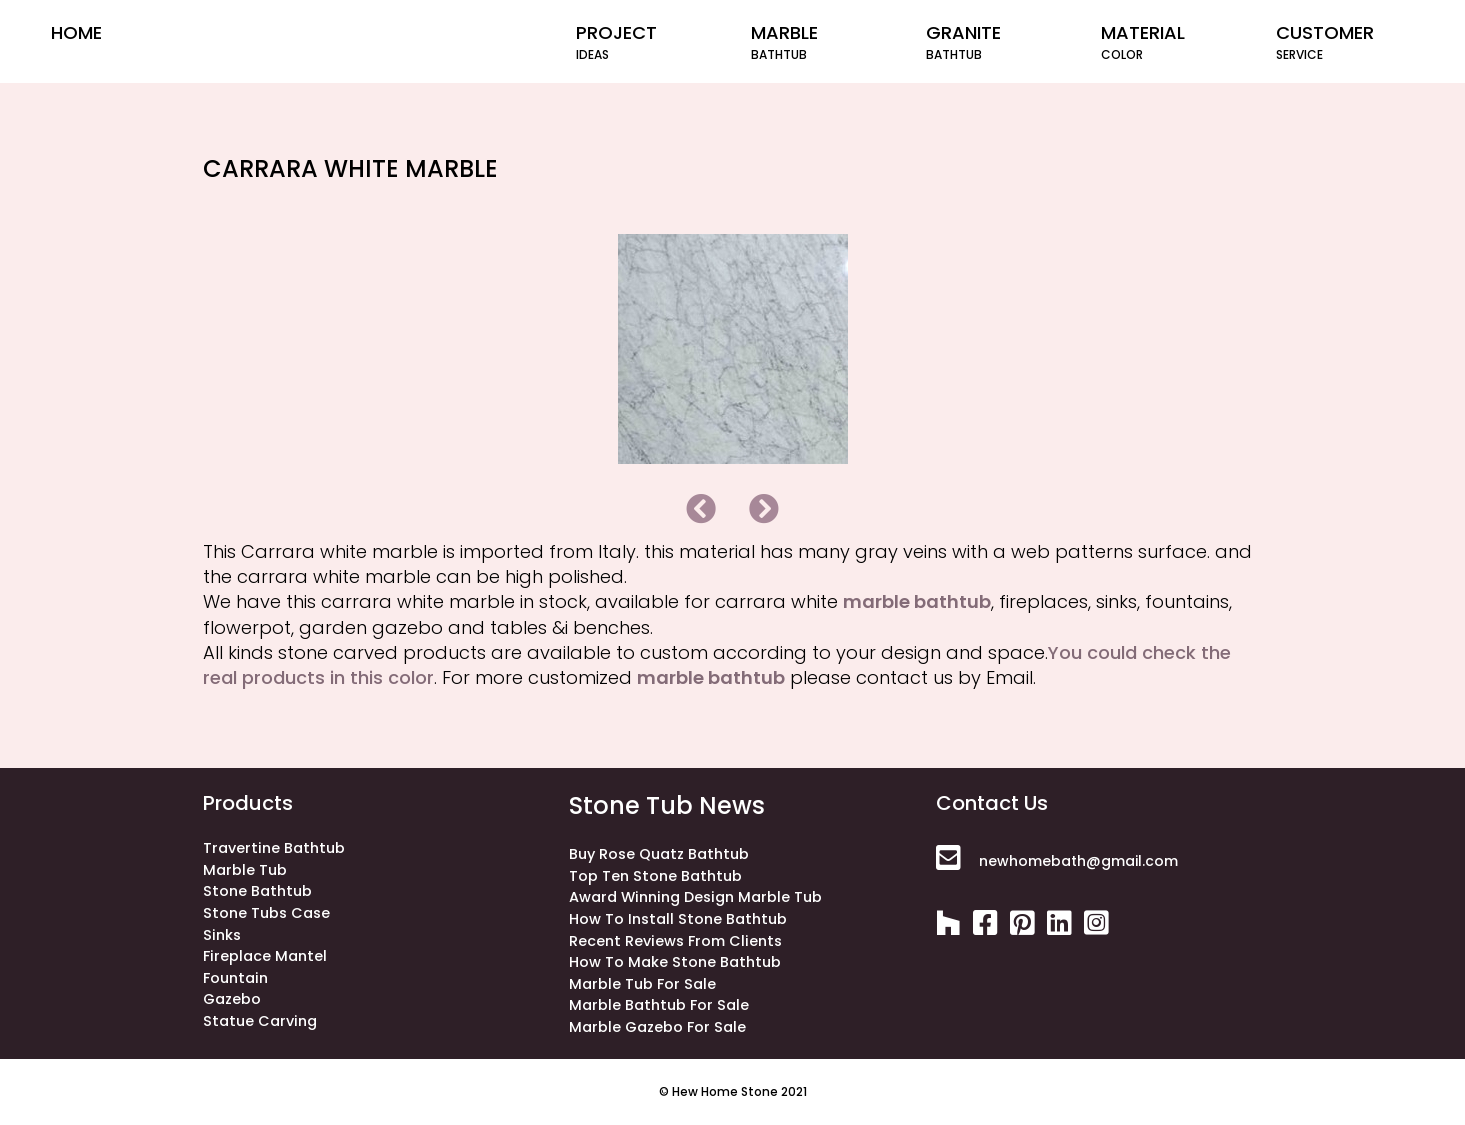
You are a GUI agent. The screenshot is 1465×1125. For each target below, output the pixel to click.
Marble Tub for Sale (642, 984)
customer (1345, 42)
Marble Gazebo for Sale (657, 1027)
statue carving (260, 1021)
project (645, 42)
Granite (995, 42)
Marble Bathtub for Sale (659, 1005)
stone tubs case (266, 913)
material (1170, 42)
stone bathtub (257, 891)
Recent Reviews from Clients (675, 941)
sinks (222, 935)
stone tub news (667, 805)
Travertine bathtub (274, 848)
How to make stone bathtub (675, 962)
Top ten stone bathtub (655, 876)
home (76, 32)
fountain (235, 978)
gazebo (232, 999)
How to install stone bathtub (678, 919)
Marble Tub (245, 870)
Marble (820, 42)
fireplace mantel (265, 956)
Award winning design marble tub (695, 897)
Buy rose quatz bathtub (659, 854)
